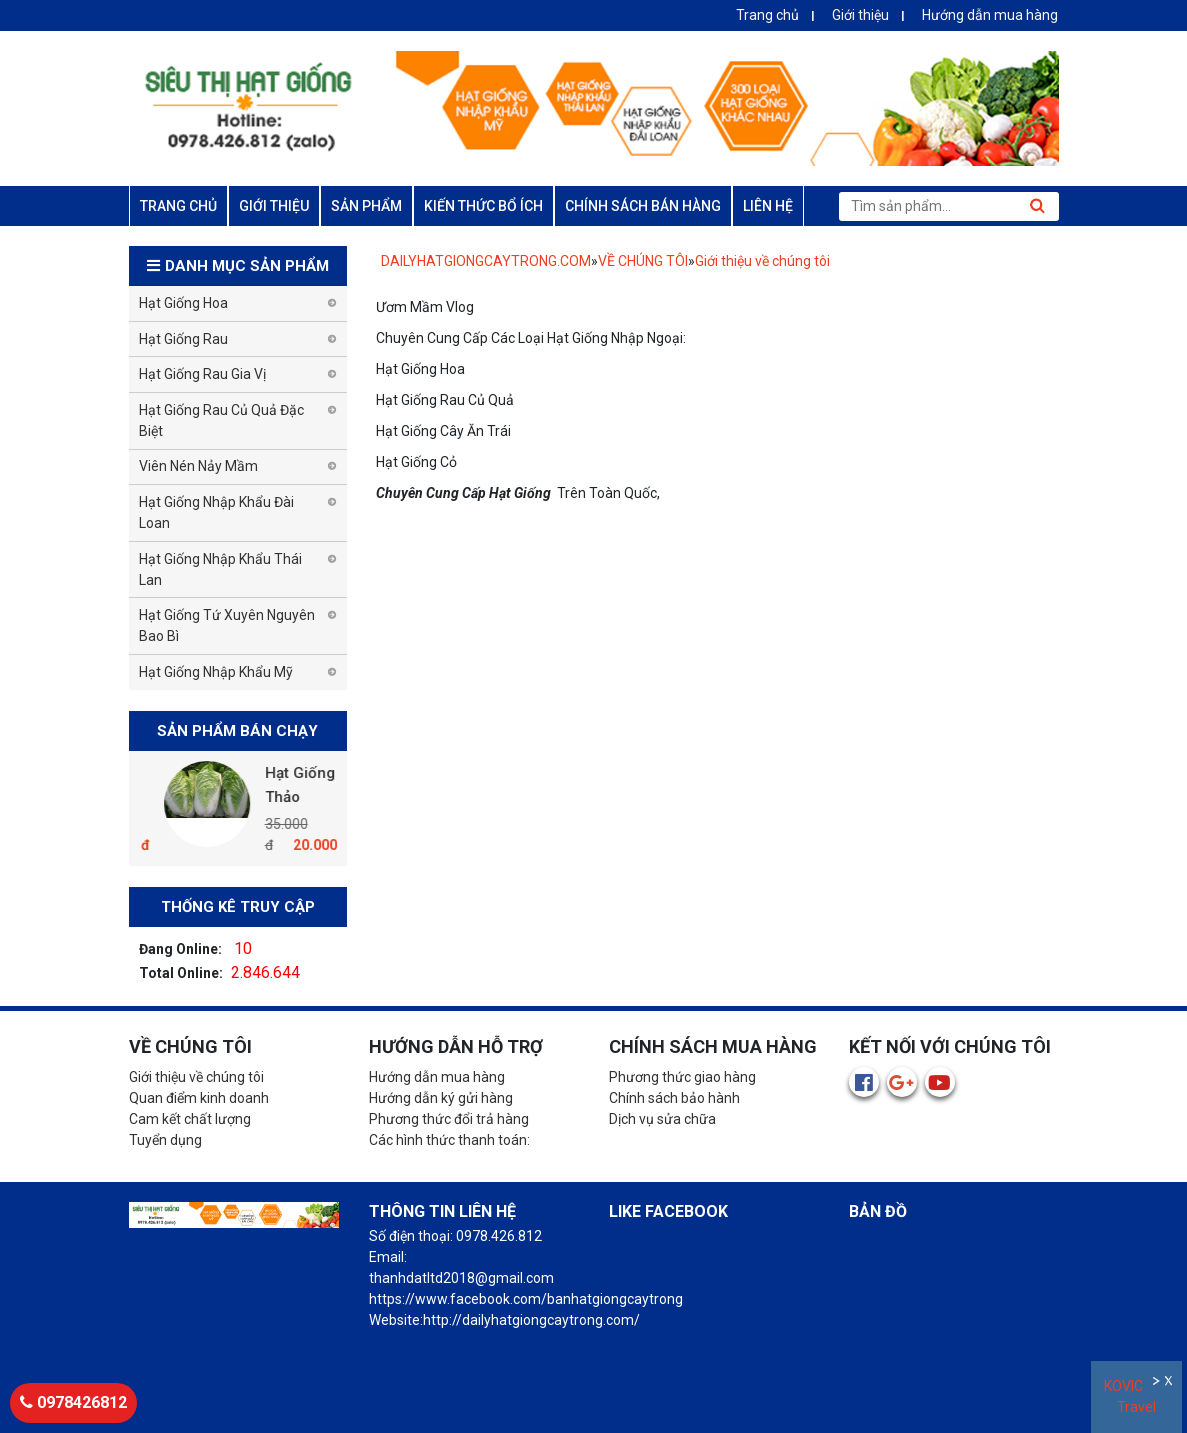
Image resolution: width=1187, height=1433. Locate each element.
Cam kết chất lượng (190, 1119)
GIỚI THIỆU (274, 206)
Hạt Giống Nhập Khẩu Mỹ (216, 672)
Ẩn (1157, 1383)
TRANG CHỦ (178, 206)
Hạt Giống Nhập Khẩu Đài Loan (216, 512)
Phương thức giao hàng (682, 1077)
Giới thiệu (860, 15)
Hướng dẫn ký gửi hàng (441, 1098)
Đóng (1170, 1383)
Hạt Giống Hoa (183, 303)
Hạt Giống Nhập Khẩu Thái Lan (220, 569)
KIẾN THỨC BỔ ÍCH (483, 206)
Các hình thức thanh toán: (449, 1140)
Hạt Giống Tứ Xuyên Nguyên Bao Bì (227, 625)
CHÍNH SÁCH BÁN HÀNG (643, 206)
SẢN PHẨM (366, 206)
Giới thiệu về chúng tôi (762, 261)
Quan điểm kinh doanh (199, 1098)
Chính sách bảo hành (674, 1098)
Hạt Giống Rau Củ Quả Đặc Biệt (221, 420)
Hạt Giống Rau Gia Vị (202, 374)
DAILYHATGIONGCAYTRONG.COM (486, 261)
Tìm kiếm (1038, 206)
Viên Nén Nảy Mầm (198, 466)
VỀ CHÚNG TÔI (643, 261)
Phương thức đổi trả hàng (449, 1119)
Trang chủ (767, 15)
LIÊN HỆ (768, 206)
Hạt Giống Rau (183, 339)
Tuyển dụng (165, 1140)
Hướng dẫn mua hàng (990, 15)
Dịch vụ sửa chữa (662, 1119)
